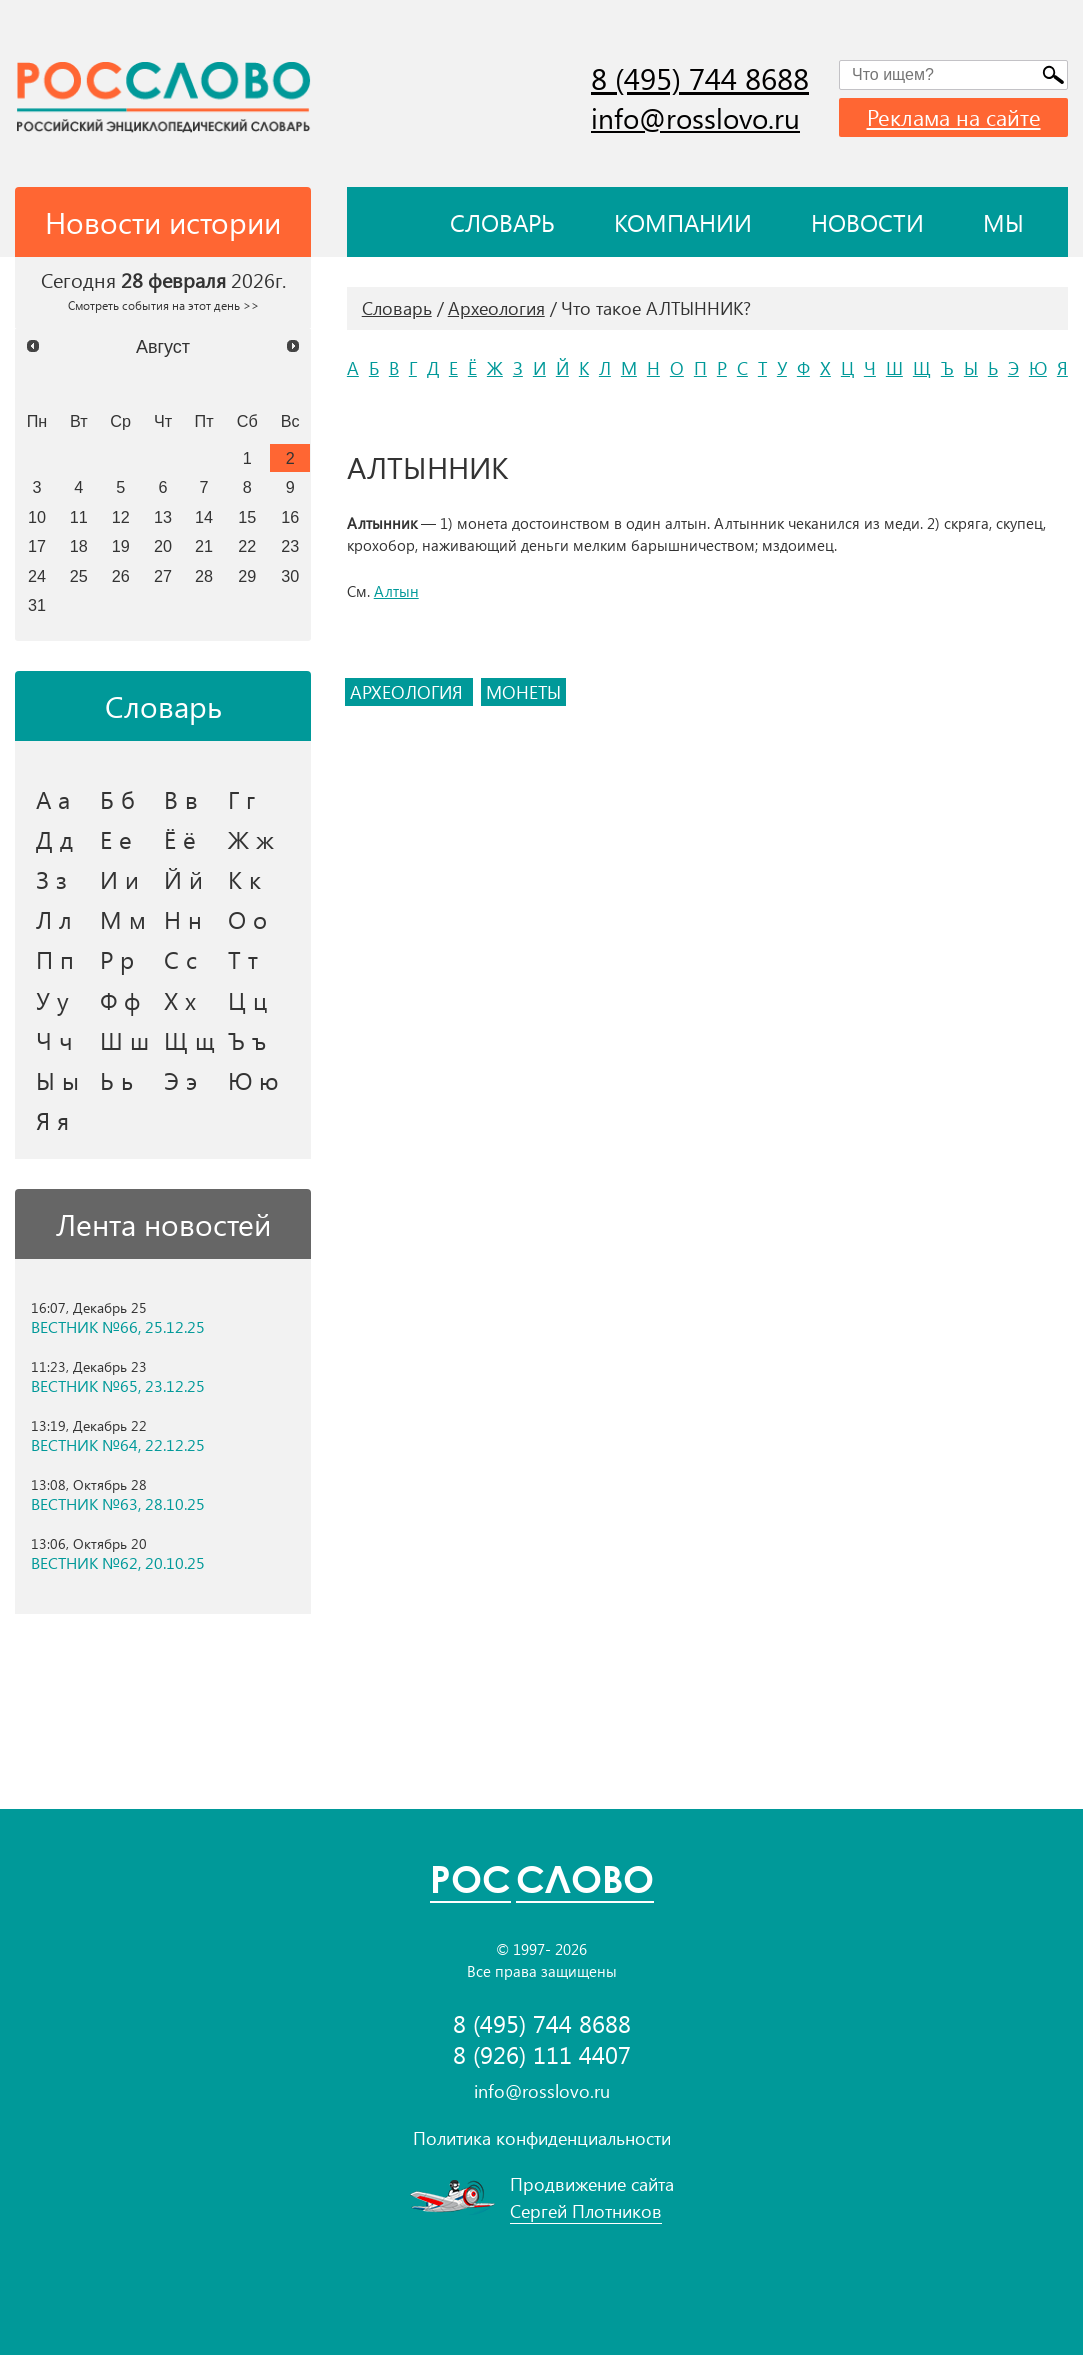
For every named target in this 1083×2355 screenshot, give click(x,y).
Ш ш (124, 1040)
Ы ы (57, 1080)
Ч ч (54, 1040)
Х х (180, 1000)
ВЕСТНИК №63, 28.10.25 (118, 1504)
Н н (183, 919)
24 (37, 576)
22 (247, 546)
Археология (496, 308)
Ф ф (120, 1000)
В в (181, 799)
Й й (183, 879)
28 (204, 576)
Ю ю (253, 1080)
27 (163, 576)
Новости (867, 222)
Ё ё (180, 839)
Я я (52, 1120)
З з (51, 879)
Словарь (502, 222)
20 (163, 546)
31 (37, 605)
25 (79, 576)
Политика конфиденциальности (542, 2138)
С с (180, 959)
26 (121, 576)
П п (55, 959)
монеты (523, 692)
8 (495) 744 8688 (700, 78)
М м (123, 919)
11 (79, 517)
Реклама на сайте (954, 117)
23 (290, 546)
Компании (683, 222)
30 (290, 576)
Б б (117, 799)
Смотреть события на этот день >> (163, 305)
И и (119, 879)
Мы (1003, 222)
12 (121, 517)
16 (290, 517)
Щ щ (189, 1040)
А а (53, 799)
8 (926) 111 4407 (542, 2054)
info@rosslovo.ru (695, 117)
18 (79, 546)
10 (37, 517)
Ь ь (116, 1080)
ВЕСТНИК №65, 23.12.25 (118, 1386)
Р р (117, 959)
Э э (180, 1080)
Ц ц (247, 1000)
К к (244, 879)
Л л (54, 919)
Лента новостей (163, 1224)
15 (247, 517)
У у (52, 1000)
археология (409, 692)
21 (204, 546)
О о (247, 919)
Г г (241, 799)
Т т (243, 959)
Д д (54, 839)
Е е (116, 839)
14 (204, 517)
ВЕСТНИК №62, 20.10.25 (118, 1563)
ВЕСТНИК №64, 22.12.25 (118, 1445)
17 (37, 546)
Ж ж (251, 839)
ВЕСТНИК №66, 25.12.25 (118, 1327)
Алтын (396, 591)
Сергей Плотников (586, 2211)
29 (247, 576)
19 (121, 546)
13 (163, 517)
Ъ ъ (247, 1040)
